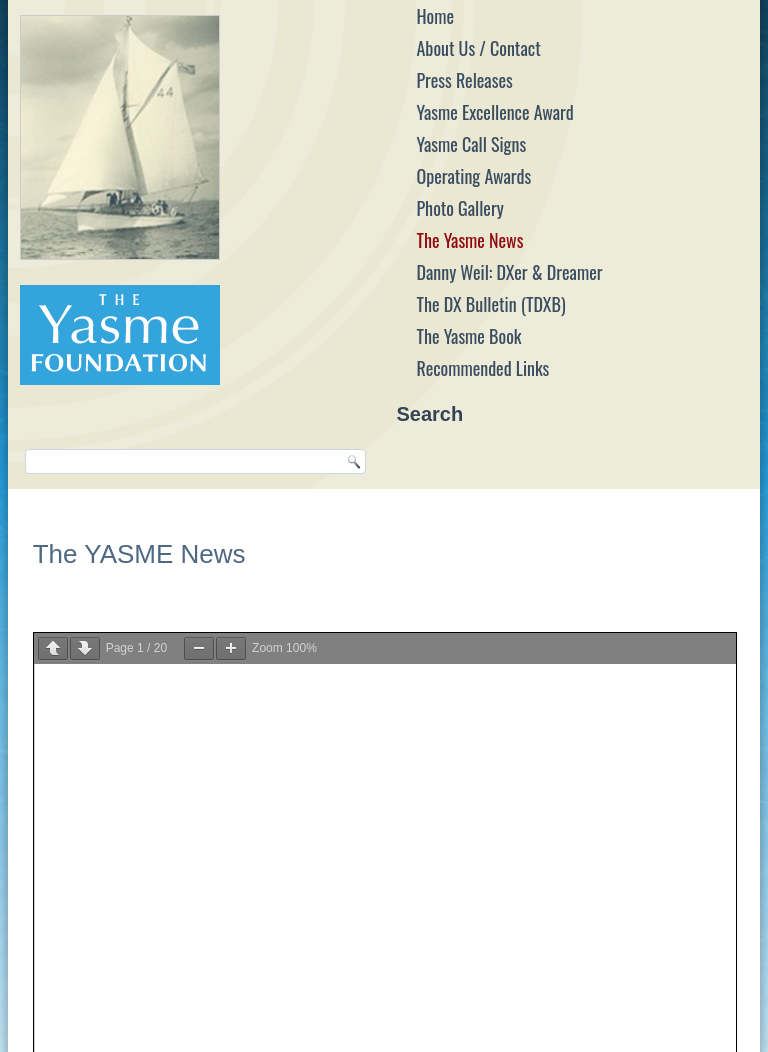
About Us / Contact (478, 48)
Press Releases (464, 80)
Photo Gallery (459, 208)
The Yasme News (469, 240)
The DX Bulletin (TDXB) (490, 304)
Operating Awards (473, 176)
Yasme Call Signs (471, 144)
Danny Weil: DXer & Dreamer (509, 272)
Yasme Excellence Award (494, 112)
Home (435, 16)
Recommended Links (482, 368)
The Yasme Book (468, 336)
